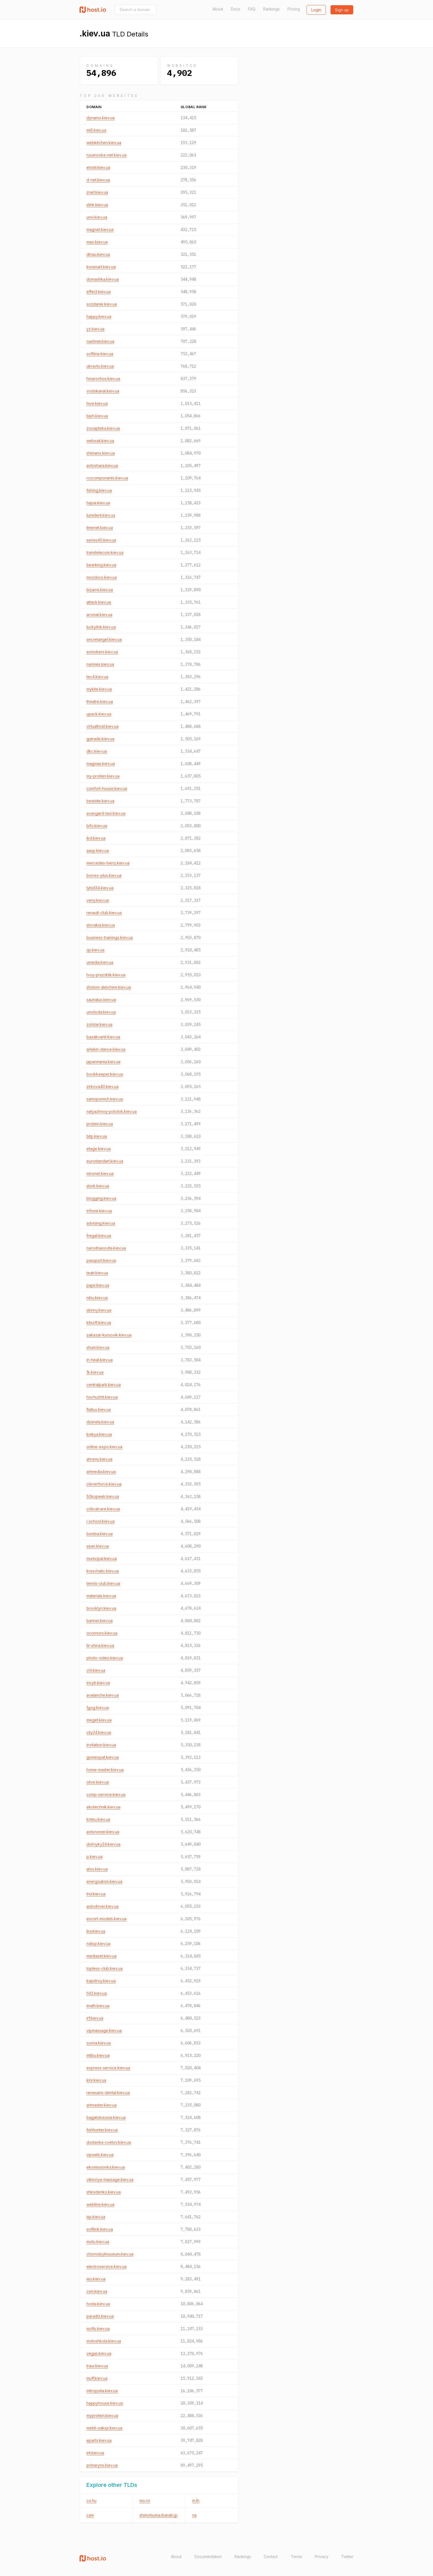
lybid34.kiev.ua (99, 887)
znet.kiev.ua (97, 192)
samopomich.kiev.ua (104, 1099)
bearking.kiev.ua (101, 565)
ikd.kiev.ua (95, 838)
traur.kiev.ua (97, 2365)
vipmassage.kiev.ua (104, 2030)
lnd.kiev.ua (95, 1893)
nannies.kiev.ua (100, 664)
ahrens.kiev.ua (99, 1459)
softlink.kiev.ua (99, 2229)
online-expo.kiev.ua (104, 1446)
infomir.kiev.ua (99, 1210)
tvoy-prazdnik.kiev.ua (105, 974)
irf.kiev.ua (94, 2018)
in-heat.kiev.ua (99, 1359)
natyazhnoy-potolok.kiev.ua (111, 1111)
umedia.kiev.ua (99, 962)
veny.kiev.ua (97, 900)
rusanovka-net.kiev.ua (106, 155)
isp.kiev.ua (95, 2216)
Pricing (293, 9)
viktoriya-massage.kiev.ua (109, 2179)
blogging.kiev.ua (101, 1198)
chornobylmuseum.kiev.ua (109, 2254)
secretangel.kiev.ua (104, 639)
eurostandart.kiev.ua (104, 1161)
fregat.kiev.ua (98, 1235)
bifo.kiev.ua (96, 825)
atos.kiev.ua (97, 1869)
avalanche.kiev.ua (102, 1695)
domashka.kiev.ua (102, 279)
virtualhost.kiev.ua (102, 726)
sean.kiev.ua (97, 1546)
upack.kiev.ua (98, 714)
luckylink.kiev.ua (101, 627)
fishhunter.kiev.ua (102, 2129)
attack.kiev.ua (98, 602)
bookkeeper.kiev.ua (104, 1074)
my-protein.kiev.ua (103, 776)
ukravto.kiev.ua (100, 366)
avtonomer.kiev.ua (102, 1831)
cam (90, 2515)
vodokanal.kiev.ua (102, 391)
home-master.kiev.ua (105, 1769)
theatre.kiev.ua (99, 701)
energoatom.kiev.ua (104, 1881)
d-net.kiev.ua (98, 179)
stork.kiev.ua (97, 1186)
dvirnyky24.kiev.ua (103, 1844)
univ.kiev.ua (96, 217)
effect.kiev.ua (98, 291)
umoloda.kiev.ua (101, 1012)
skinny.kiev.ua (98, 1310)
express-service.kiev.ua (108, 2067)
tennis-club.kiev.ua (103, 1583)
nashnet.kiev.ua (100, 341)
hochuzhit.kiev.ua (102, 1397)
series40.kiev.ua (101, 540)
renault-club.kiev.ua (104, 912)
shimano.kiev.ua (100, 453)
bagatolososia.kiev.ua (106, 2117)
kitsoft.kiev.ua (98, 1322)
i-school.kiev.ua (100, 1521)
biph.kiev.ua (97, 415)
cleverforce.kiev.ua (104, 1484)
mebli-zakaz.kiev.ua (104, 2428)
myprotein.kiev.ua (102, 2415)
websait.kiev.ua (100, 440)
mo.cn (144, 2500)
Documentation (208, 2556)
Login (316, 9)
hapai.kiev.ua (98, 502)
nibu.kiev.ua (97, 1297)
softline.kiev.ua (99, 353)
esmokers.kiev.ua (102, 651)
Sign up (342, 9)
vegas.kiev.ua (98, 2353)
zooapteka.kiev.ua (103, 428)
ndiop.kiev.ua (98, 1943)
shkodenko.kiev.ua (103, 2192)
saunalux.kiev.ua (101, 999)
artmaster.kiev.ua (101, 2105)
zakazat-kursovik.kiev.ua (108, 1335)
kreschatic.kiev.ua (102, 1571)
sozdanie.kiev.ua (101, 304)
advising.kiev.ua (100, 1223)
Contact (271, 2556)
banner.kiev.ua (99, 1620)
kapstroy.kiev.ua (101, 1980)
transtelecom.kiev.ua (104, 552)
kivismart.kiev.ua (101, 266)
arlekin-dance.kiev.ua (105, 1049)
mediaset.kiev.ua (101, 1956)
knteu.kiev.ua (98, 1819)
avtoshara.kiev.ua (102, 465)
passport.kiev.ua (101, 1260)
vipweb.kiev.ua (99, 2154)
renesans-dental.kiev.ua (108, 2092)
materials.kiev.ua (101, 1595)
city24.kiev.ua (98, 1732)
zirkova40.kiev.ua (102, 1086)
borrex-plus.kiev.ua (104, 875)
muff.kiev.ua (96, 2378)
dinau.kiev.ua (98, 254)
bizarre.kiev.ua (99, 589)
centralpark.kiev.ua (103, 1384)
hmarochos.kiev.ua (103, 378)
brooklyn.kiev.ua (101, 1608)
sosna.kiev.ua (98, 2043)
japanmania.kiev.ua (103, 1061)
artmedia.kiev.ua (101, 1471)
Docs (235, 9)
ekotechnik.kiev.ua (103, 1807)
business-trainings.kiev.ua (109, 937)
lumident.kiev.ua (100, 515)
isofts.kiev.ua (98, 2328)
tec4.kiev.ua (97, 676)
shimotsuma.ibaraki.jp (158, 2515)
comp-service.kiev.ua (105, 1794)
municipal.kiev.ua (101, 1558)
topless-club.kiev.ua (104, 1968)
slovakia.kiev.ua (100, 925)
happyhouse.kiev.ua (104, 2403)
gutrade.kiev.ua (100, 738)
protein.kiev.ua (99, 1123)
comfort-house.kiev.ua (106, 788)
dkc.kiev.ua (96, 751)
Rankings (271, 9)
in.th (195, 2500)
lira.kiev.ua (95, 1931)
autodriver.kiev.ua (102, 1906)
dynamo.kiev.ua (100, 117)
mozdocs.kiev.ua (101, 577)
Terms (296, 2556)
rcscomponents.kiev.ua (107, 478)
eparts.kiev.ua (99, 2440)
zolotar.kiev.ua (99, 1024)
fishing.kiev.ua (99, 490)
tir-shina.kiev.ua (100, 1645)
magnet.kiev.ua (99, 229)
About (217, 9)
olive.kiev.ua (97, 1782)
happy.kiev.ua (98, 316)
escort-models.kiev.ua (106, 1918)
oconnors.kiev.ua (101, 1633)
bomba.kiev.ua (99, 1533)
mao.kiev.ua (97, 242)
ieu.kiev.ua (95, 2279)
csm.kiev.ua (96, 2291)
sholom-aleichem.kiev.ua (108, 987)
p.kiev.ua (94, 1856)
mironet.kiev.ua (99, 1173)
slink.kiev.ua (97, 204)
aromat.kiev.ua (99, 614)
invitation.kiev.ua (101, 1744)
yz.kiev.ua (95, 329)
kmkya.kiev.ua (99, 1434)
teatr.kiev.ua (97, 1272)
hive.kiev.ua (97, 403)
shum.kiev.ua (97, 1347)
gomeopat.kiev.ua (102, 1757)
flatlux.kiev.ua (98, 1409)
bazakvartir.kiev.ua (103, 1036)
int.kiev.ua (95, 2452)
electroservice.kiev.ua (106, 2266)
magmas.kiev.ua (100, 763)
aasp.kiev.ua (97, 850)
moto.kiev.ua (97, 2241)
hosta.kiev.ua (98, 2303)
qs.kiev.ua (95, 950)
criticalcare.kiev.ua (103, 1508)
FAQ (251, 9)
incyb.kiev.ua (98, 1682)
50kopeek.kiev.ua (102, 1496)
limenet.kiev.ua (99, 527)
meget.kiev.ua (99, 1720)
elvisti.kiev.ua (98, 167)
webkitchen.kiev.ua (103, 142)
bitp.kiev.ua (96, 1136)
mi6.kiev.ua (96, 130)
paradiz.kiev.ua (100, 2316)
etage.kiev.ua (98, 1148)
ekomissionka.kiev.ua (105, 2167)
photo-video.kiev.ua (104, 1658)
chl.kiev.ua (95, 1670)
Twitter (347, 2556)
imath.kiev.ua (97, 2005)
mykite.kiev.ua (99, 689)
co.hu (91, 2500)
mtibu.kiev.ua (98, 2055)
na (194, 2515)
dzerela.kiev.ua (100, 1422)
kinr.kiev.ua (96, 2080)
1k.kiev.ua (95, 1372)
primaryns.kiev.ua (102, 2465)
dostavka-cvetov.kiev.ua (108, 2142)
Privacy (321, 2556)
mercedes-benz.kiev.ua (108, 863)
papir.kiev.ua (97, 1285)
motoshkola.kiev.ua (103, 2341)
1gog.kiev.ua (97, 1707)
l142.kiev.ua (96, 1993)
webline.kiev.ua (100, 2204)
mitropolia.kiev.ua (102, 2390)
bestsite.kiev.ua (100, 800)
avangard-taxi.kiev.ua (105, 813)
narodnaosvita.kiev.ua (106, 1248)
